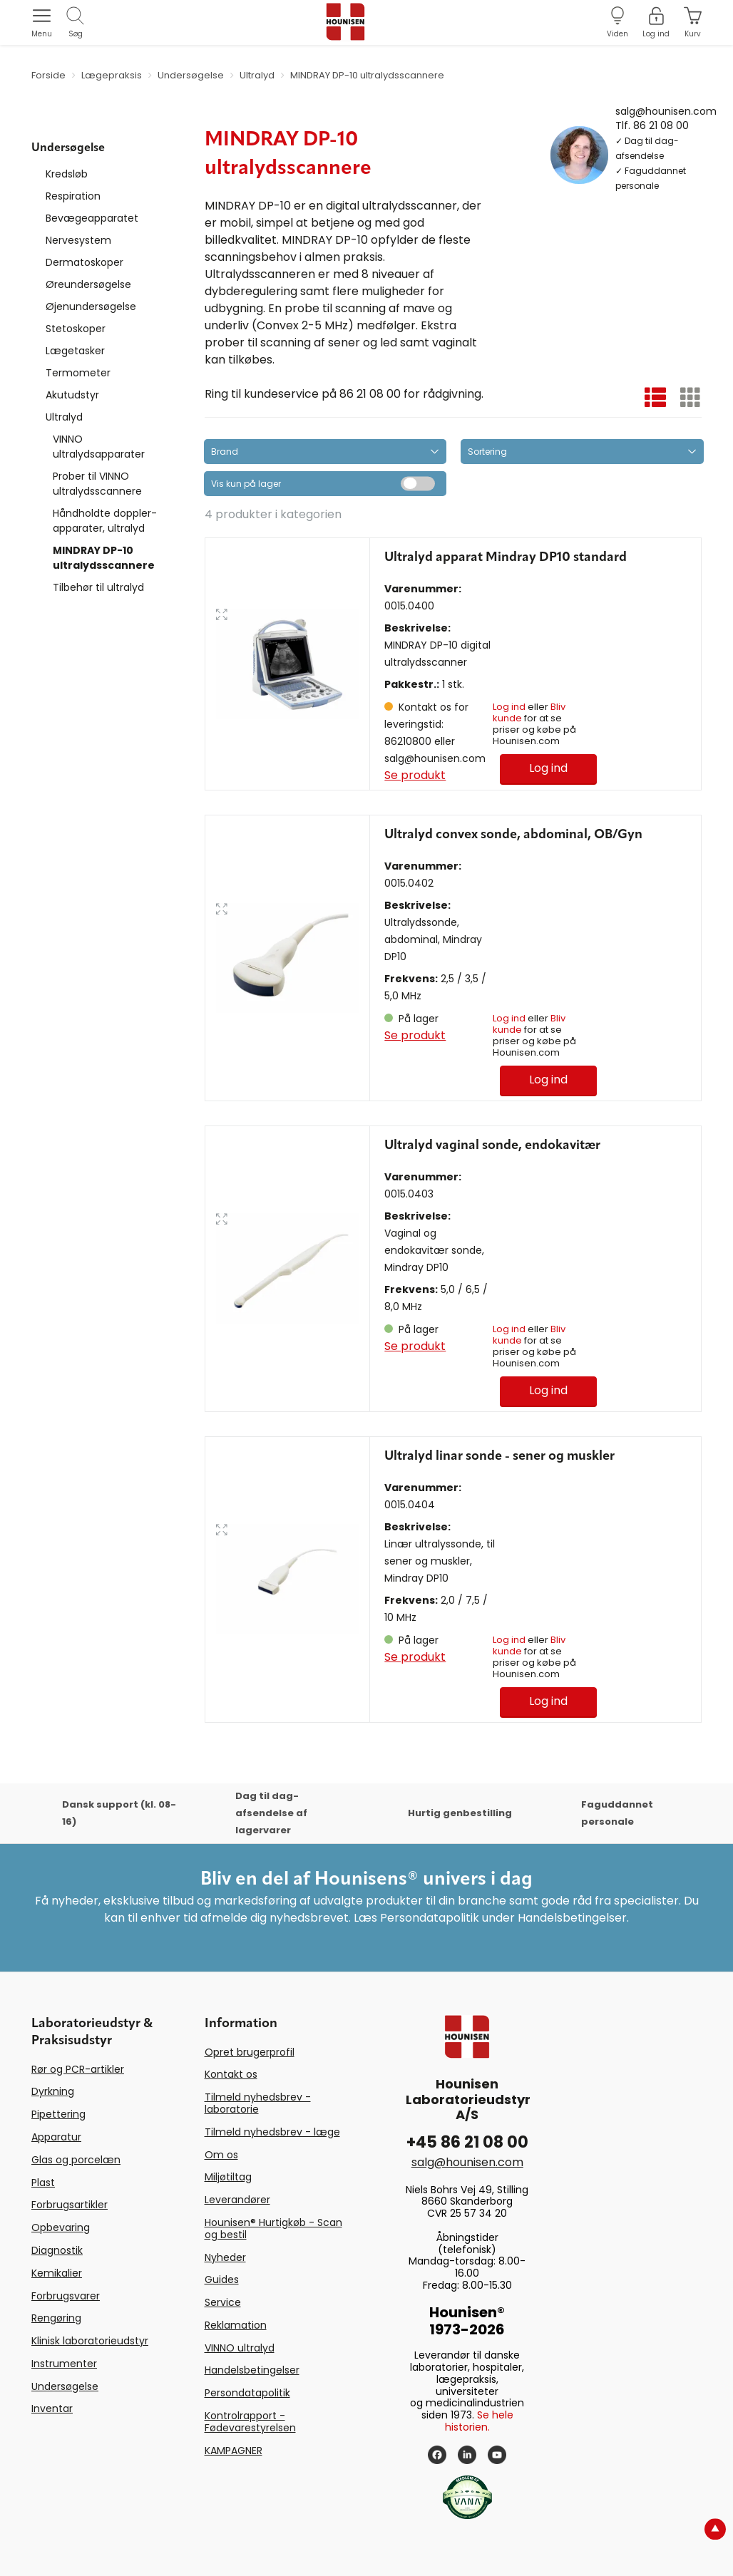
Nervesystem (78, 240)
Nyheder (225, 2257)
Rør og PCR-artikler (77, 2069)
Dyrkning (52, 2091)
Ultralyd (64, 417)
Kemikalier (56, 2273)
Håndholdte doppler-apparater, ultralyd (105, 520)
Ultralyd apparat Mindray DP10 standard (505, 557)
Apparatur (56, 2137)
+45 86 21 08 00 (467, 2142)
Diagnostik (57, 2250)
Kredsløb (67, 174)
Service (223, 2302)
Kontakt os (231, 2074)
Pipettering (58, 2114)
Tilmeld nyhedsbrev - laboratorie (258, 2103)
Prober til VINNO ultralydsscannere (97, 483)
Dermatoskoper (84, 262)
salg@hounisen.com (666, 110)
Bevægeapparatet (92, 218)
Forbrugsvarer (65, 2296)
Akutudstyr (72, 395)
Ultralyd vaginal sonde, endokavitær (492, 1145)
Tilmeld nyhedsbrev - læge (272, 2132)
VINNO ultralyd (240, 2348)
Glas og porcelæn (76, 2160)
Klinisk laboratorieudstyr (89, 2341)
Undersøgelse (64, 2386)
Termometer (78, 373)
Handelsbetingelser (252, 2370)
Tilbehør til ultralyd (98, 587)
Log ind (509, 706)
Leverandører (237, 2200)
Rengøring (56, 2318)
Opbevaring (60, 2227)
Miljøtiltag (228, 2177)
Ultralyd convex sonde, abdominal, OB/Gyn (513, 834)
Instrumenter (64, 2363)
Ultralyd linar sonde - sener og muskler (499, 1456)
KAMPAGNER (233, 2450)
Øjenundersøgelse (91, 306)
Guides (222, 2279)
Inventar (52, 2408)
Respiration (73, 196)
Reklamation (236, 2325)
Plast (43, 2182)
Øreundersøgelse (88, 284)
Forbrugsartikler (69, 2205)
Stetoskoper (76, 328)
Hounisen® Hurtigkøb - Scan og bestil (273, 2228)
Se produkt (415, 775)
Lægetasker (75, 351)
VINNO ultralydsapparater (99, 446)
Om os (221, 2155)
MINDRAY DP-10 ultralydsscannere (104, 557)
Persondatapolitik (247, 2393)
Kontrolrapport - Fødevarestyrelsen (250, 2421)
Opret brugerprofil (249, 2052)
